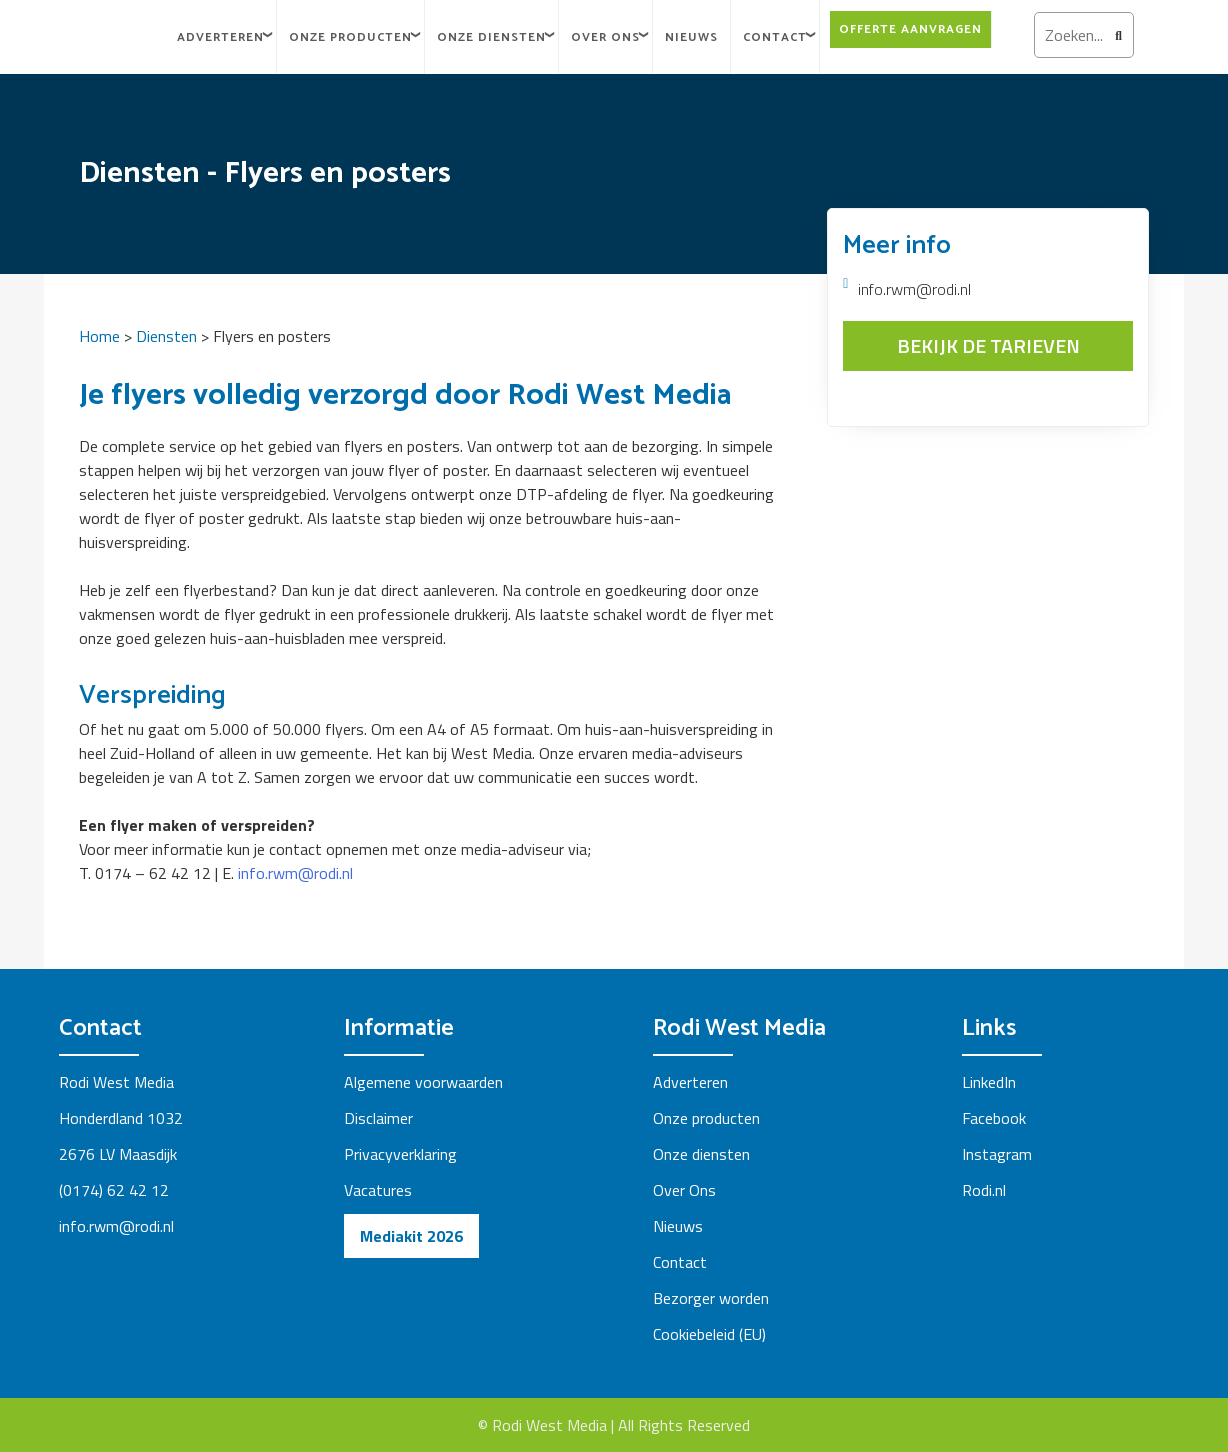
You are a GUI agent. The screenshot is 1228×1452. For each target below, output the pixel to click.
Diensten (166, 336)
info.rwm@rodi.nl (295, 873)
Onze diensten (491, 37)
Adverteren (220, 37)
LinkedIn (989, 1082)
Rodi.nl (984, 1190)
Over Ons (605, 37)
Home (99, 336)
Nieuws (691, 37)
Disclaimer (378, 1118)
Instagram (997, 1154)
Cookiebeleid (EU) (709, 1334)
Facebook (994, 1118)
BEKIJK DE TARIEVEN (988, 345)
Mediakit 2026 (411, 1236)
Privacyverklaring (400, 1154)
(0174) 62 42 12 (116, 1190)
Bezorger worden (711, 1298)
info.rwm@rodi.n (115, 1226)
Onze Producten (350, 37)
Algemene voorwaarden (423, 1082)
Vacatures (378, 1190)
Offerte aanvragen (910, 29)
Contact (775, 37)
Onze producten (706, 1118)
